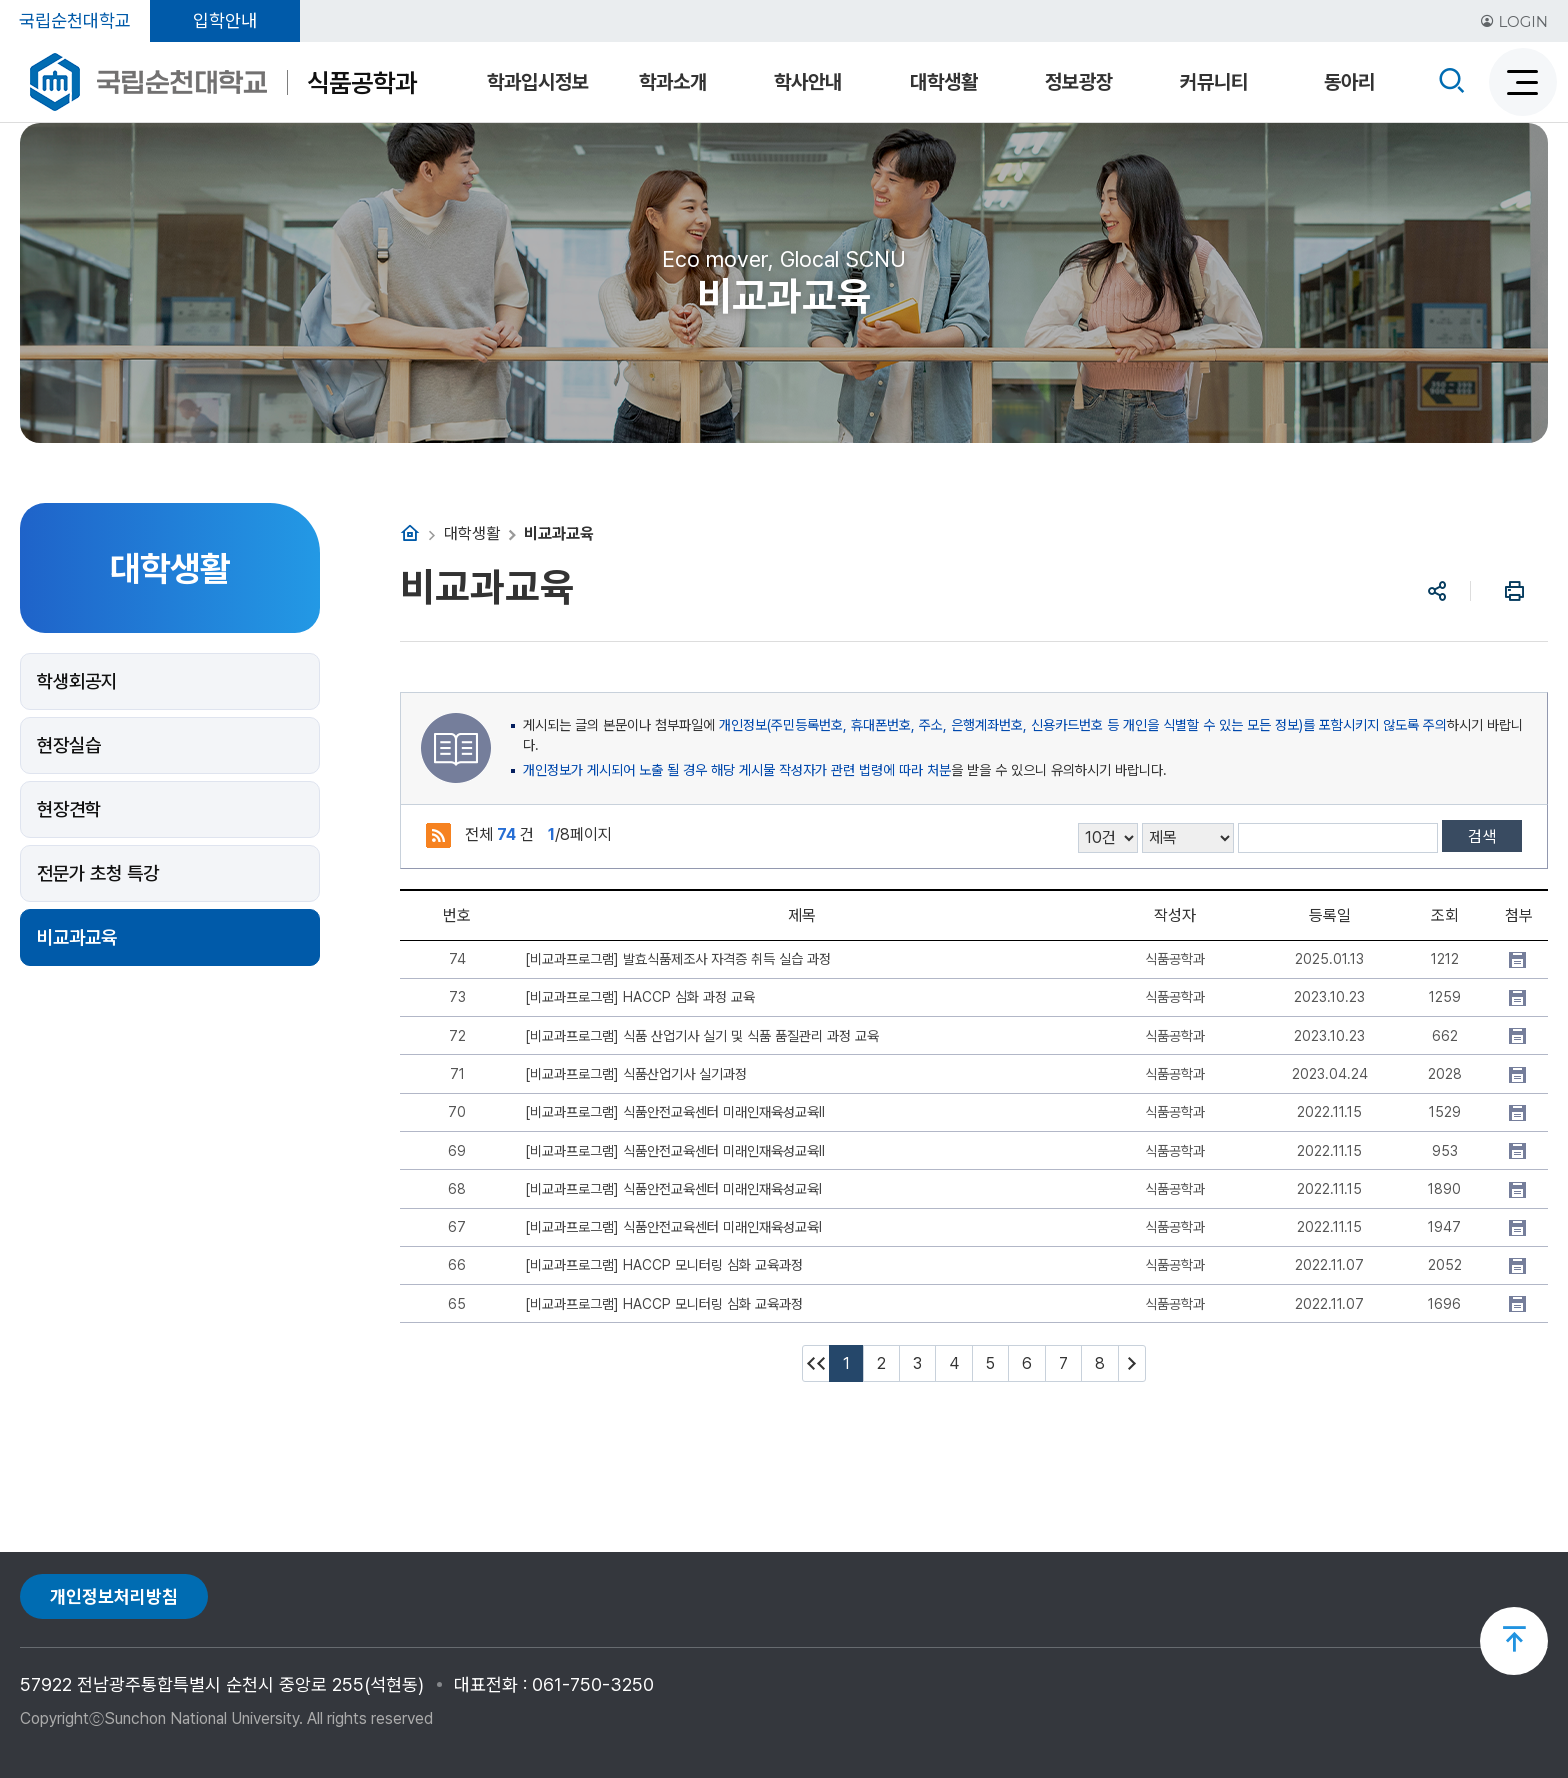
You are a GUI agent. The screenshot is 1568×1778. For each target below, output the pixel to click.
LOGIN (1514, 21)
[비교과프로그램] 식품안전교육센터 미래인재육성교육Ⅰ (673, 1189)
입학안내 (225, 20)
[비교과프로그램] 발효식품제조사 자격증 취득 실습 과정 (678, 959)
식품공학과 (362, 82)
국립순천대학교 (75, 20)
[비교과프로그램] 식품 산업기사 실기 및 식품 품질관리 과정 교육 (702, 1036)
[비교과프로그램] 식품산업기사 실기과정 (636, 1074)
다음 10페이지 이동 (1132, 1363)
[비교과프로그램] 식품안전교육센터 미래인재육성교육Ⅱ (675, 1112)
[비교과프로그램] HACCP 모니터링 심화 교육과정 (664, 1265)
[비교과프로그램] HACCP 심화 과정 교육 (640, 997)
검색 (1482, 836)
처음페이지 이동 (816, 1363)
